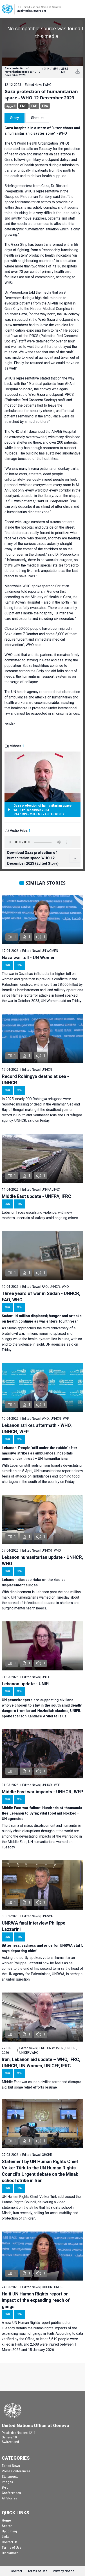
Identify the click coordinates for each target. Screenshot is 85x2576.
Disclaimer (10, 2553)
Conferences (11, 2493)
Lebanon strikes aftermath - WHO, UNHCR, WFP (37, 1428)
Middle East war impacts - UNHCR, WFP (42, 1791)
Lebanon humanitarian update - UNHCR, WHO (42, 1560)
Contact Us (10, 2542)
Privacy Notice (63, 2571)
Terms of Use (11, 2547)
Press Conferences (16, 2471)
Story (14, 118)
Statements (10, 2476)
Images (7, 2482)
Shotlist (37, 118)
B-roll (6, 2487)
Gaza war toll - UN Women (29, 957)
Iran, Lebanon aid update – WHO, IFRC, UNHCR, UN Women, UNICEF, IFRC (41, 2062)
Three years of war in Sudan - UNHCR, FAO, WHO (41, 1296)
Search (7, 2526)
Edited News (11, 2466)
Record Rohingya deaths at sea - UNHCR (35, 1079)
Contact (16, 2571)
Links (5, 2537)
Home (6, 2520)
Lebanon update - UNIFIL (27, 1683)
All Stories (9, 2498)
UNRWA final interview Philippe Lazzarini (33, 1926)
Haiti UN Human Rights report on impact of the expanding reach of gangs (36, 2300)
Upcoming (9, 2531)
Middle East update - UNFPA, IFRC (36, 1196)
